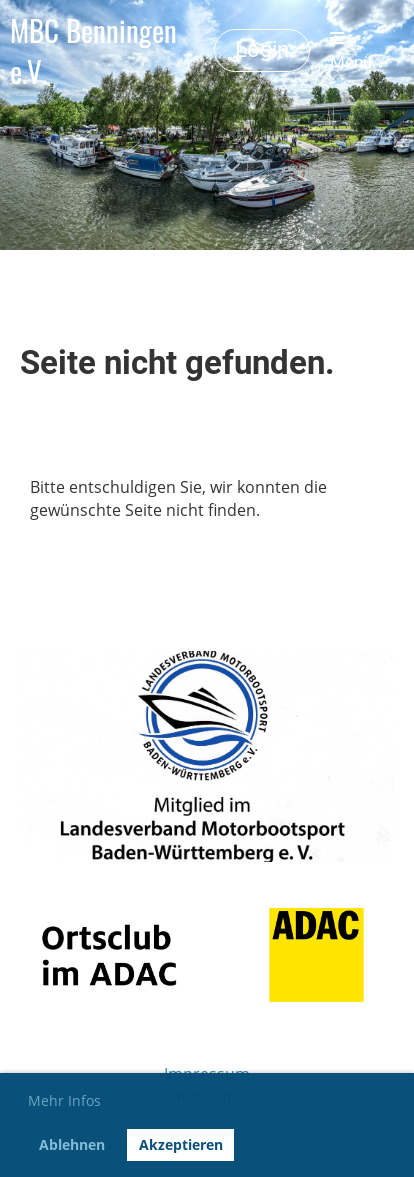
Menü (351, 50)
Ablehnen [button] (72, 1144)
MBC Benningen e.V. (93, 50)
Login (262, 49)
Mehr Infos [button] (64, 1100)
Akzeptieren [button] (181, 1144)
